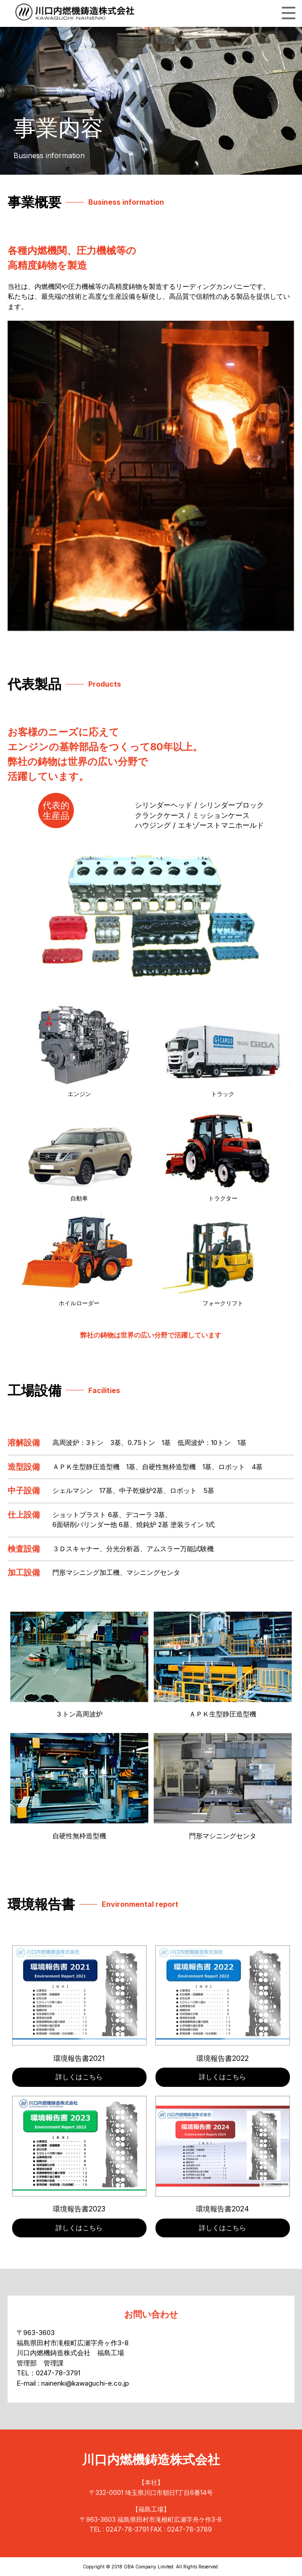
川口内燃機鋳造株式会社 (151, 2461)
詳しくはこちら (79, 2077)
